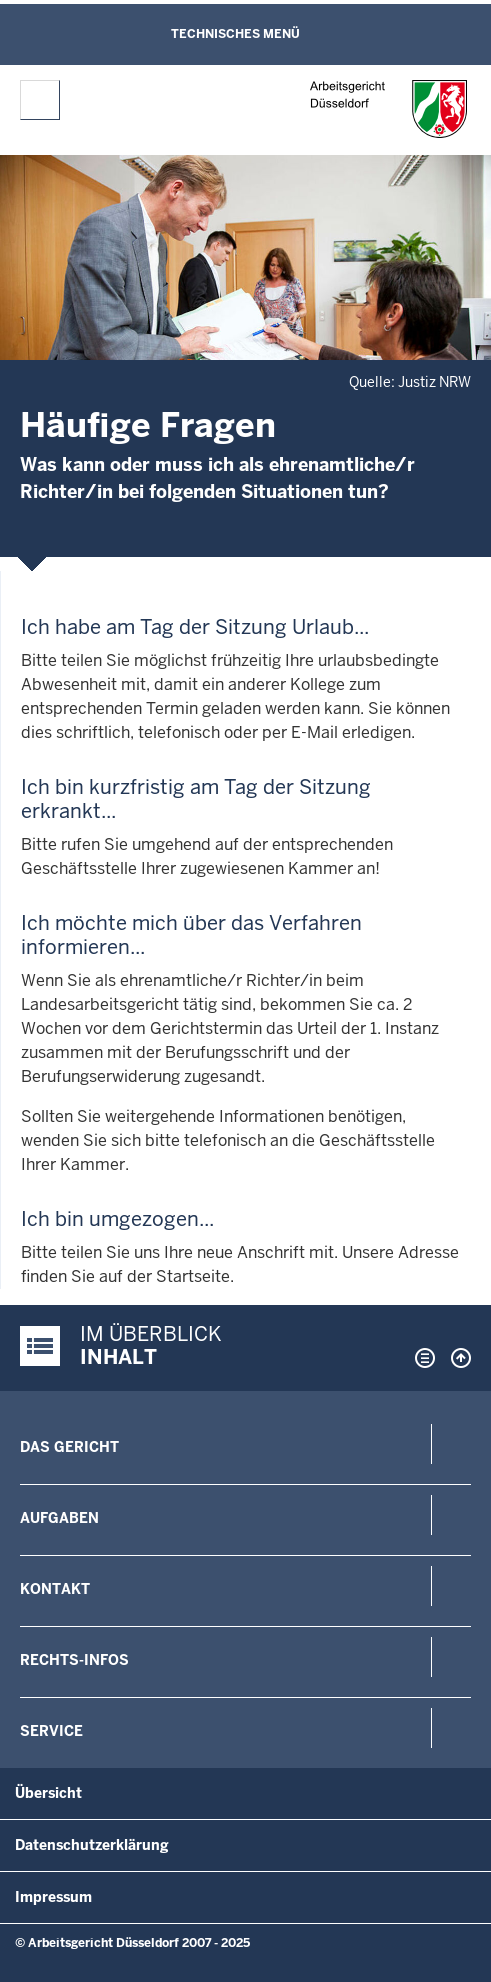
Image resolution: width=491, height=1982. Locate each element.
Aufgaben (59, 1518)
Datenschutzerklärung (92, 1845)
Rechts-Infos (74, 1660)
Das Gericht (69, 1447)
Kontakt (55, 1589)
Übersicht (48, 1793)
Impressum (53, 1897)
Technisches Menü (235, 34)
